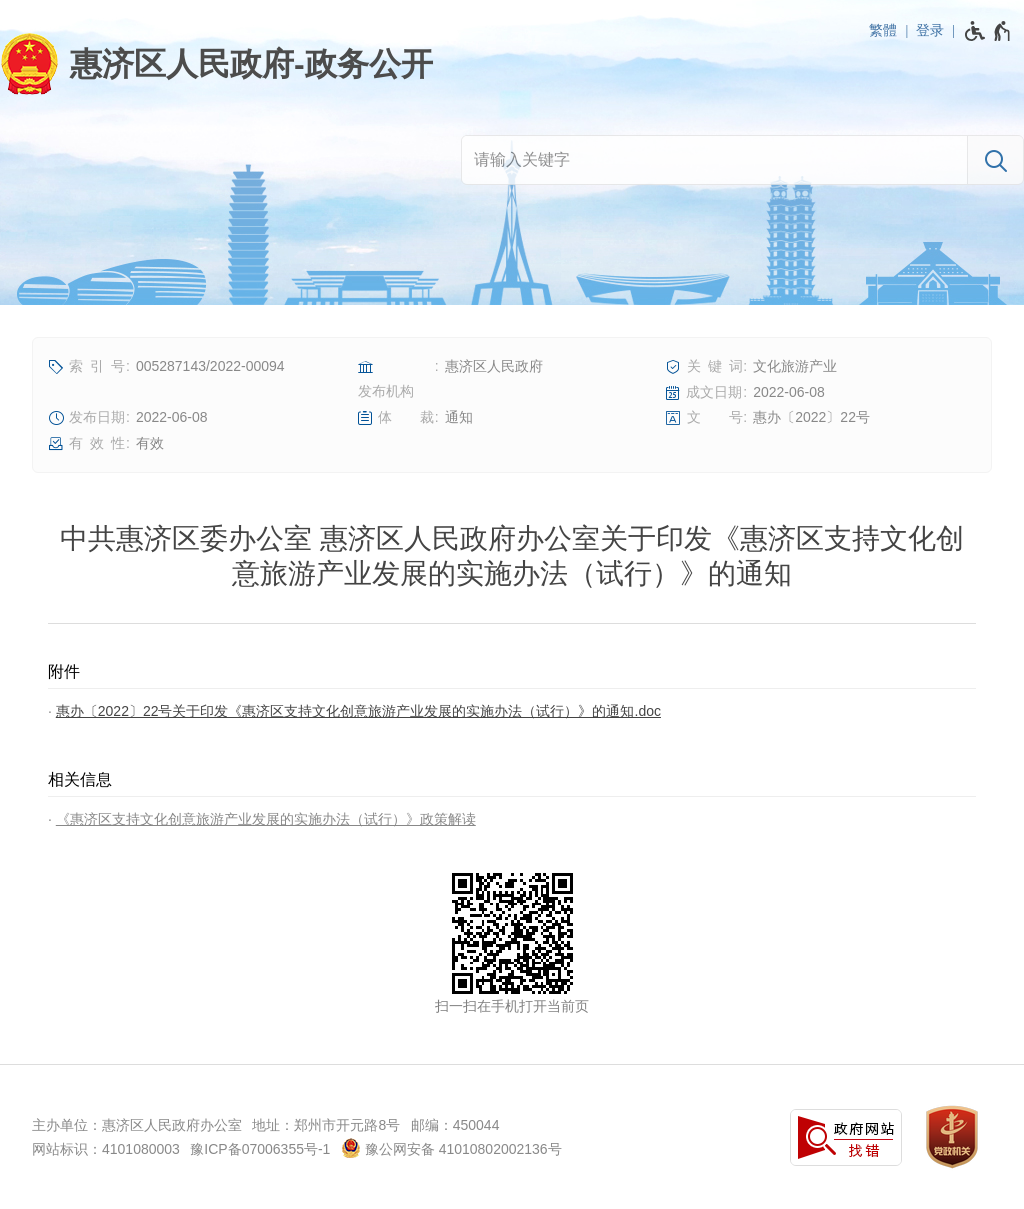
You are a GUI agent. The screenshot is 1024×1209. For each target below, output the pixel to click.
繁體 (883, 30)
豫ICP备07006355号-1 (260, 1149)
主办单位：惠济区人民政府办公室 (137, 1125)
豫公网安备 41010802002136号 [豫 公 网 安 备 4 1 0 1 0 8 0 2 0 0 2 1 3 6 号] (451, 1148)
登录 (930, 30)
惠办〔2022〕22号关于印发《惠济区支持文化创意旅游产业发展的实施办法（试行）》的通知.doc (358, 711)
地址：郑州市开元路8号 (326, 1125)
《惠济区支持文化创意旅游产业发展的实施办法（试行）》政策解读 (266, 819)
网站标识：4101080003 (106, 1149)
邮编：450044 (455, 1125)
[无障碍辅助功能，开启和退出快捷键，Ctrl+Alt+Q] (988, 31)
